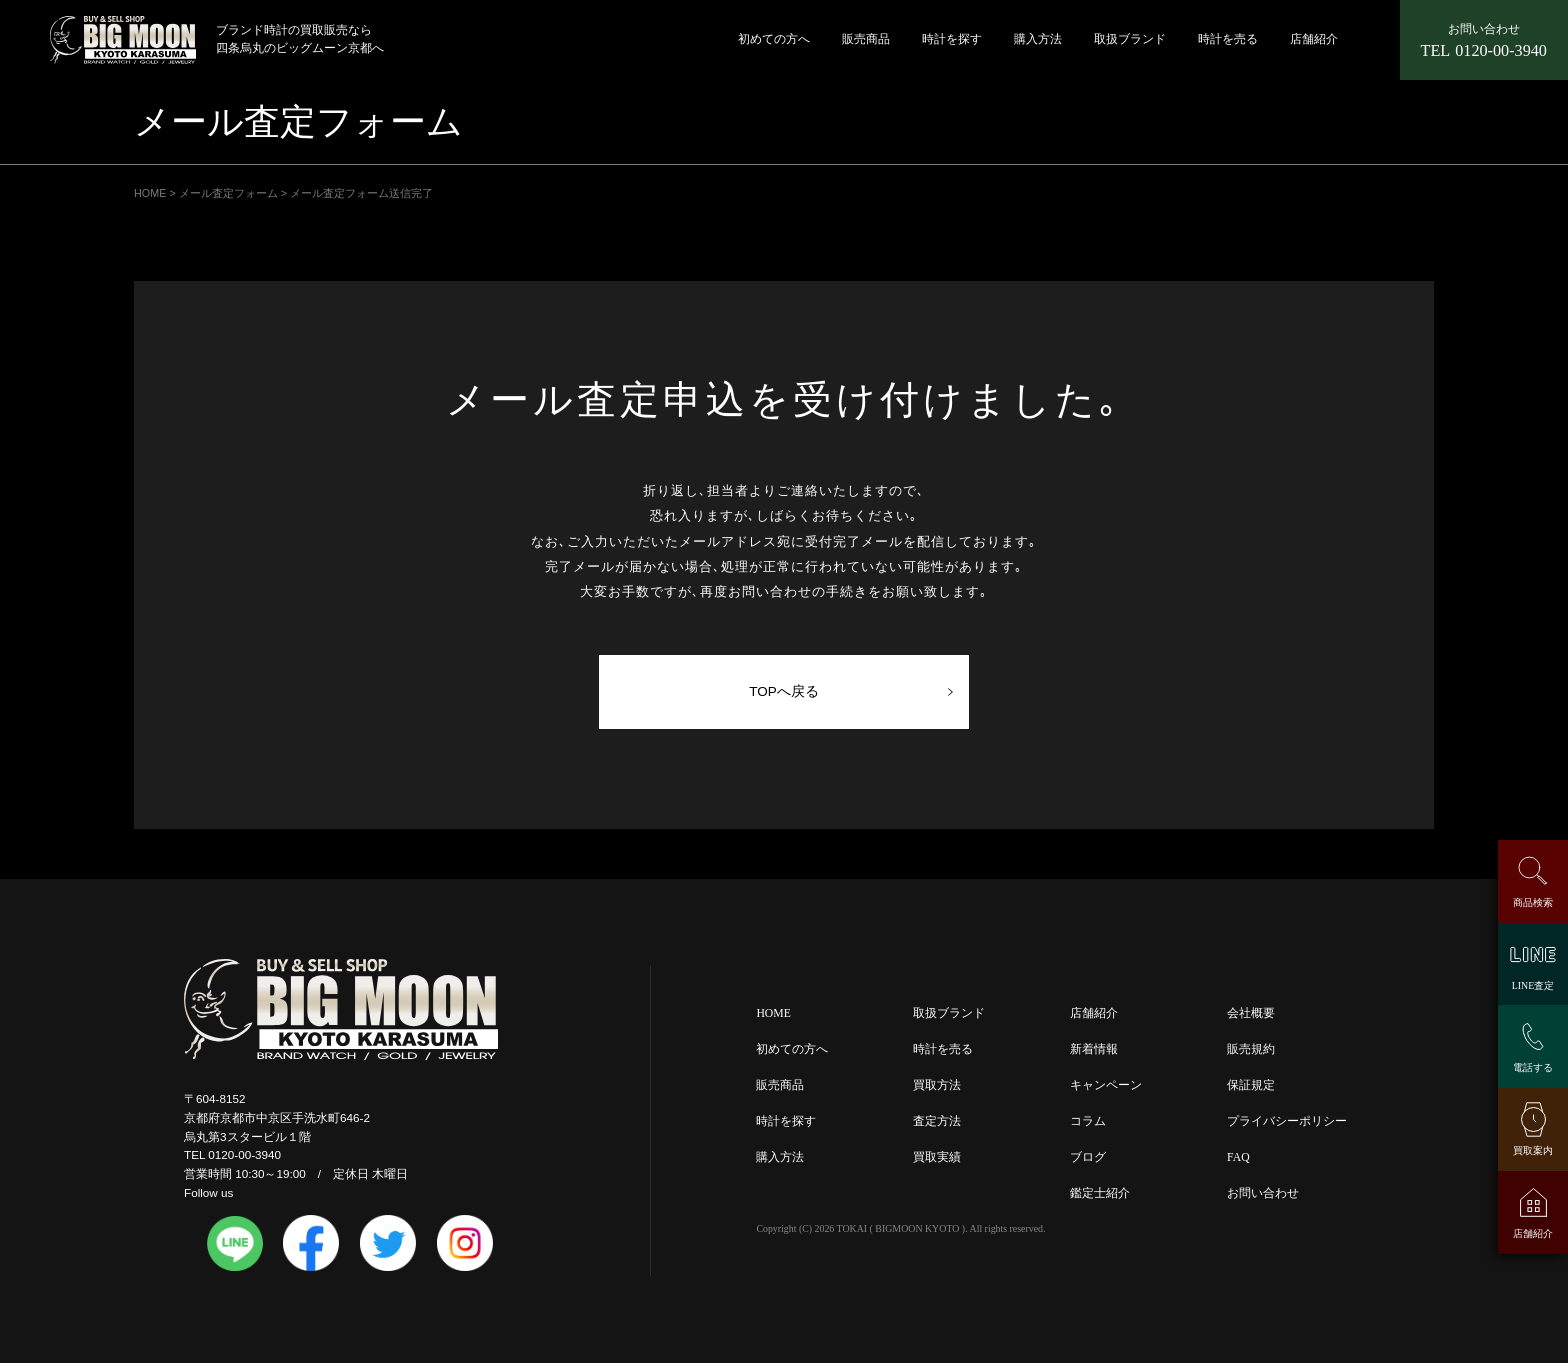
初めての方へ (774, 39)
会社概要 (1251, 1014)
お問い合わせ (1263, 1194)
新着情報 (1094, 1050)
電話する (1533, 1067)
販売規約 (1251, 1050)
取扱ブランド (1130, 39)
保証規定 (1251, 1086)
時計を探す (952, 39)
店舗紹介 (1314, 39)
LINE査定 (1533, 985)
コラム (1088, 1122)
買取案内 (1533, 1150)
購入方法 (1038, 39)
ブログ (1088, 1158)
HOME (773, 1014)
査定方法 (937, 1122)
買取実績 (937, 1158)
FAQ (1238, 1158)
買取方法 (937, 1086)
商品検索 (1533, 902)
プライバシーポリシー (1287, 1122)
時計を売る (1228, 39)
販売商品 (866, 39)
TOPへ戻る (784, 691)
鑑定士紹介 (1100, 1194)
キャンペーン (1106, 1086)
